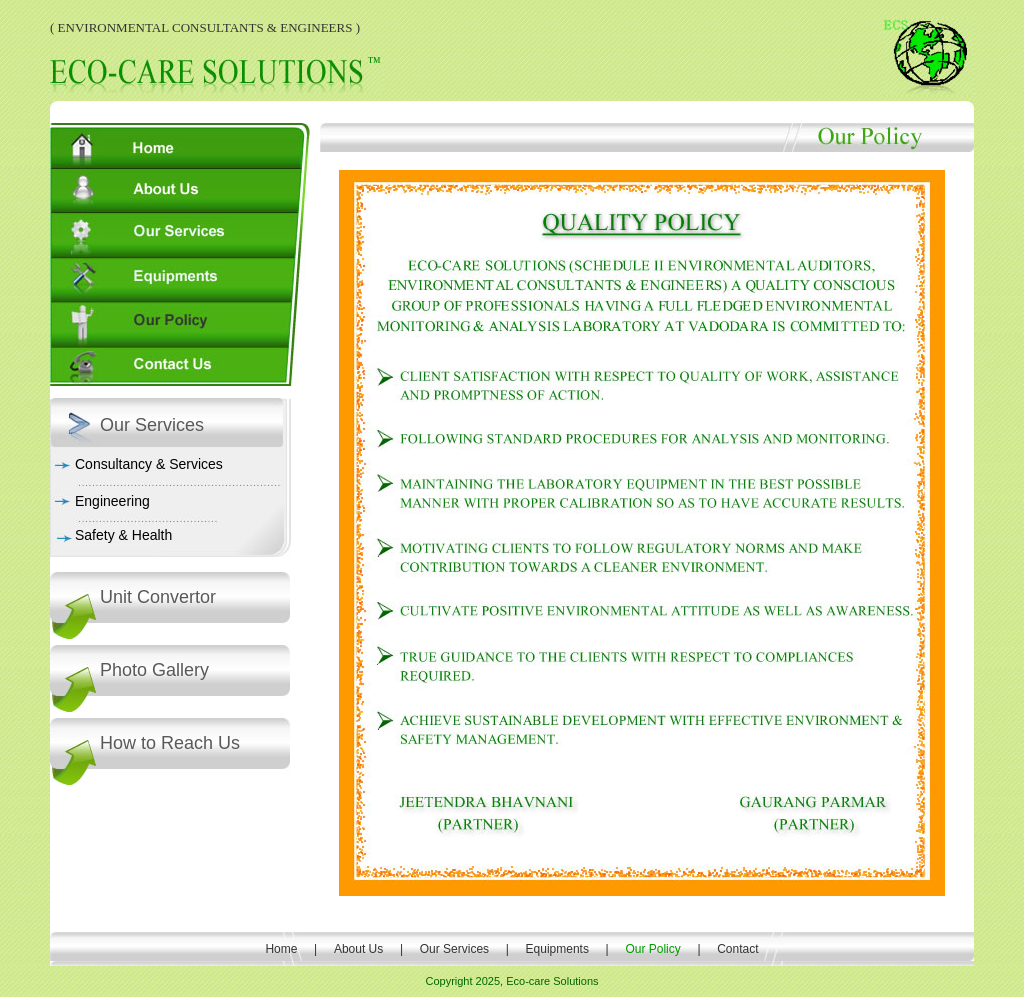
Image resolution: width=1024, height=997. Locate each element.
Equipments (557, 949)
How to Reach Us (170, 743)
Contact (737, 949)
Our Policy (654, 949)
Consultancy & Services (149, 464)
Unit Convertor (158, 597)
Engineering (112, 501)
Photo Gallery (154, 670)
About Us (358, 949)
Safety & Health (123, 535)
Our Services (454, 949)
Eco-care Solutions (552, 981)
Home (281, 949)
